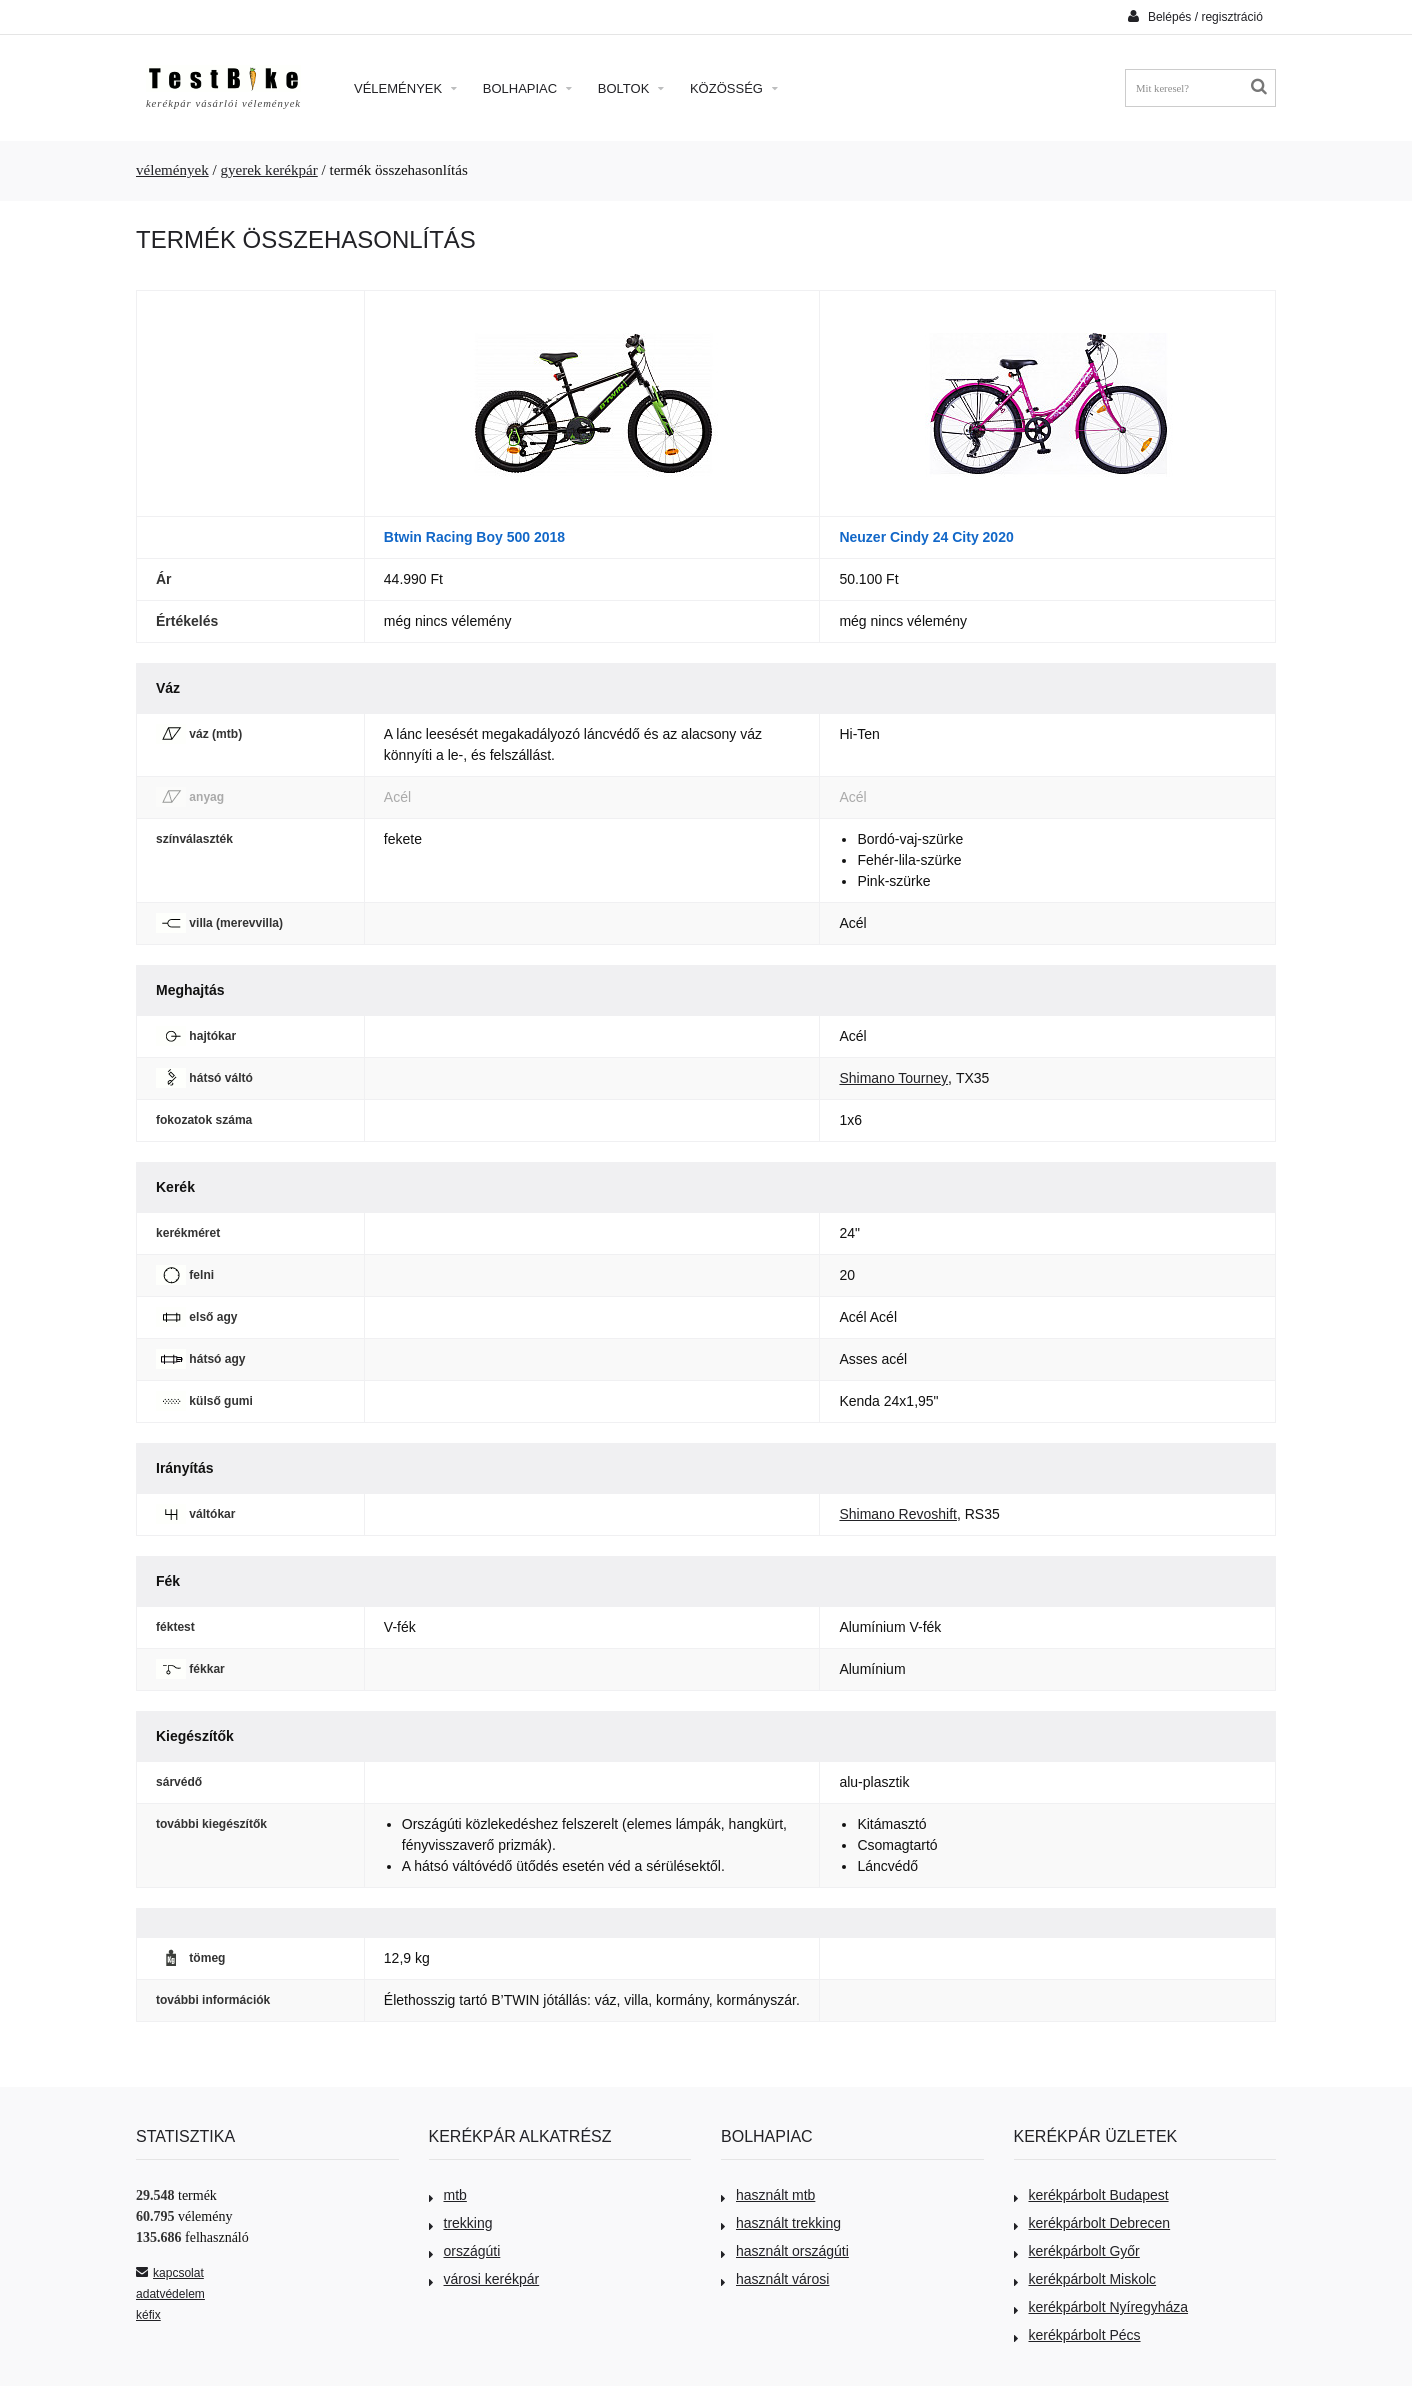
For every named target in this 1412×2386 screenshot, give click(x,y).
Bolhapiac (527, 88)
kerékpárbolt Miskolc (1085, 2279)
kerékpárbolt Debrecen (1092, 2223)
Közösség (734, 88)
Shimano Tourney (893, 1078)
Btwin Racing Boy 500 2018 (474, 537)
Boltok (631, 88)
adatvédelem (170, 2294)
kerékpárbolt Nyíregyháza (1101, 2307)
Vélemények (405, 88)
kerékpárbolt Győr (1077, 2251)
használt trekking (781, 2223)
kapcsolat (170, 2273)
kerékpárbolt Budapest (1091, 2195)
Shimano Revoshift (898, 1514)
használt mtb (768, 2195)
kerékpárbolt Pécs (1077, 2335)
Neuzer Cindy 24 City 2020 (926, 537)
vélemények (172, 170)
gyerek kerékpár (268, 170)
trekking (461, 2223)
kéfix (148, 2315)
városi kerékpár (484, 2279)
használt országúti (785, 2251)
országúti (465, 2251)
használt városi (775, 2279)
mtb (448, 2195)
